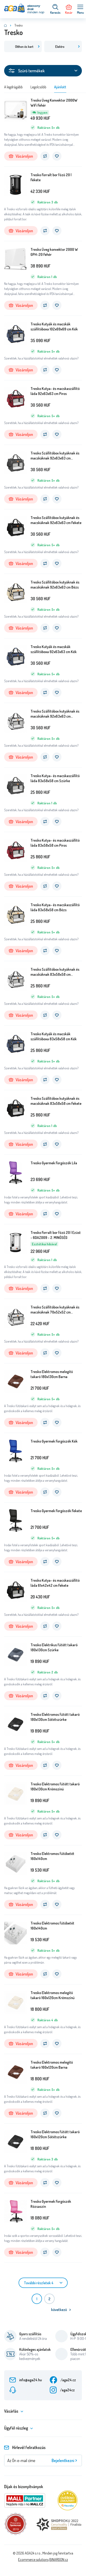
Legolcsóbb (38, 87)
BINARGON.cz (58, 2559)
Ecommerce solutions (33, 2559)
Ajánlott (60, 87)
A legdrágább (13, 87)
